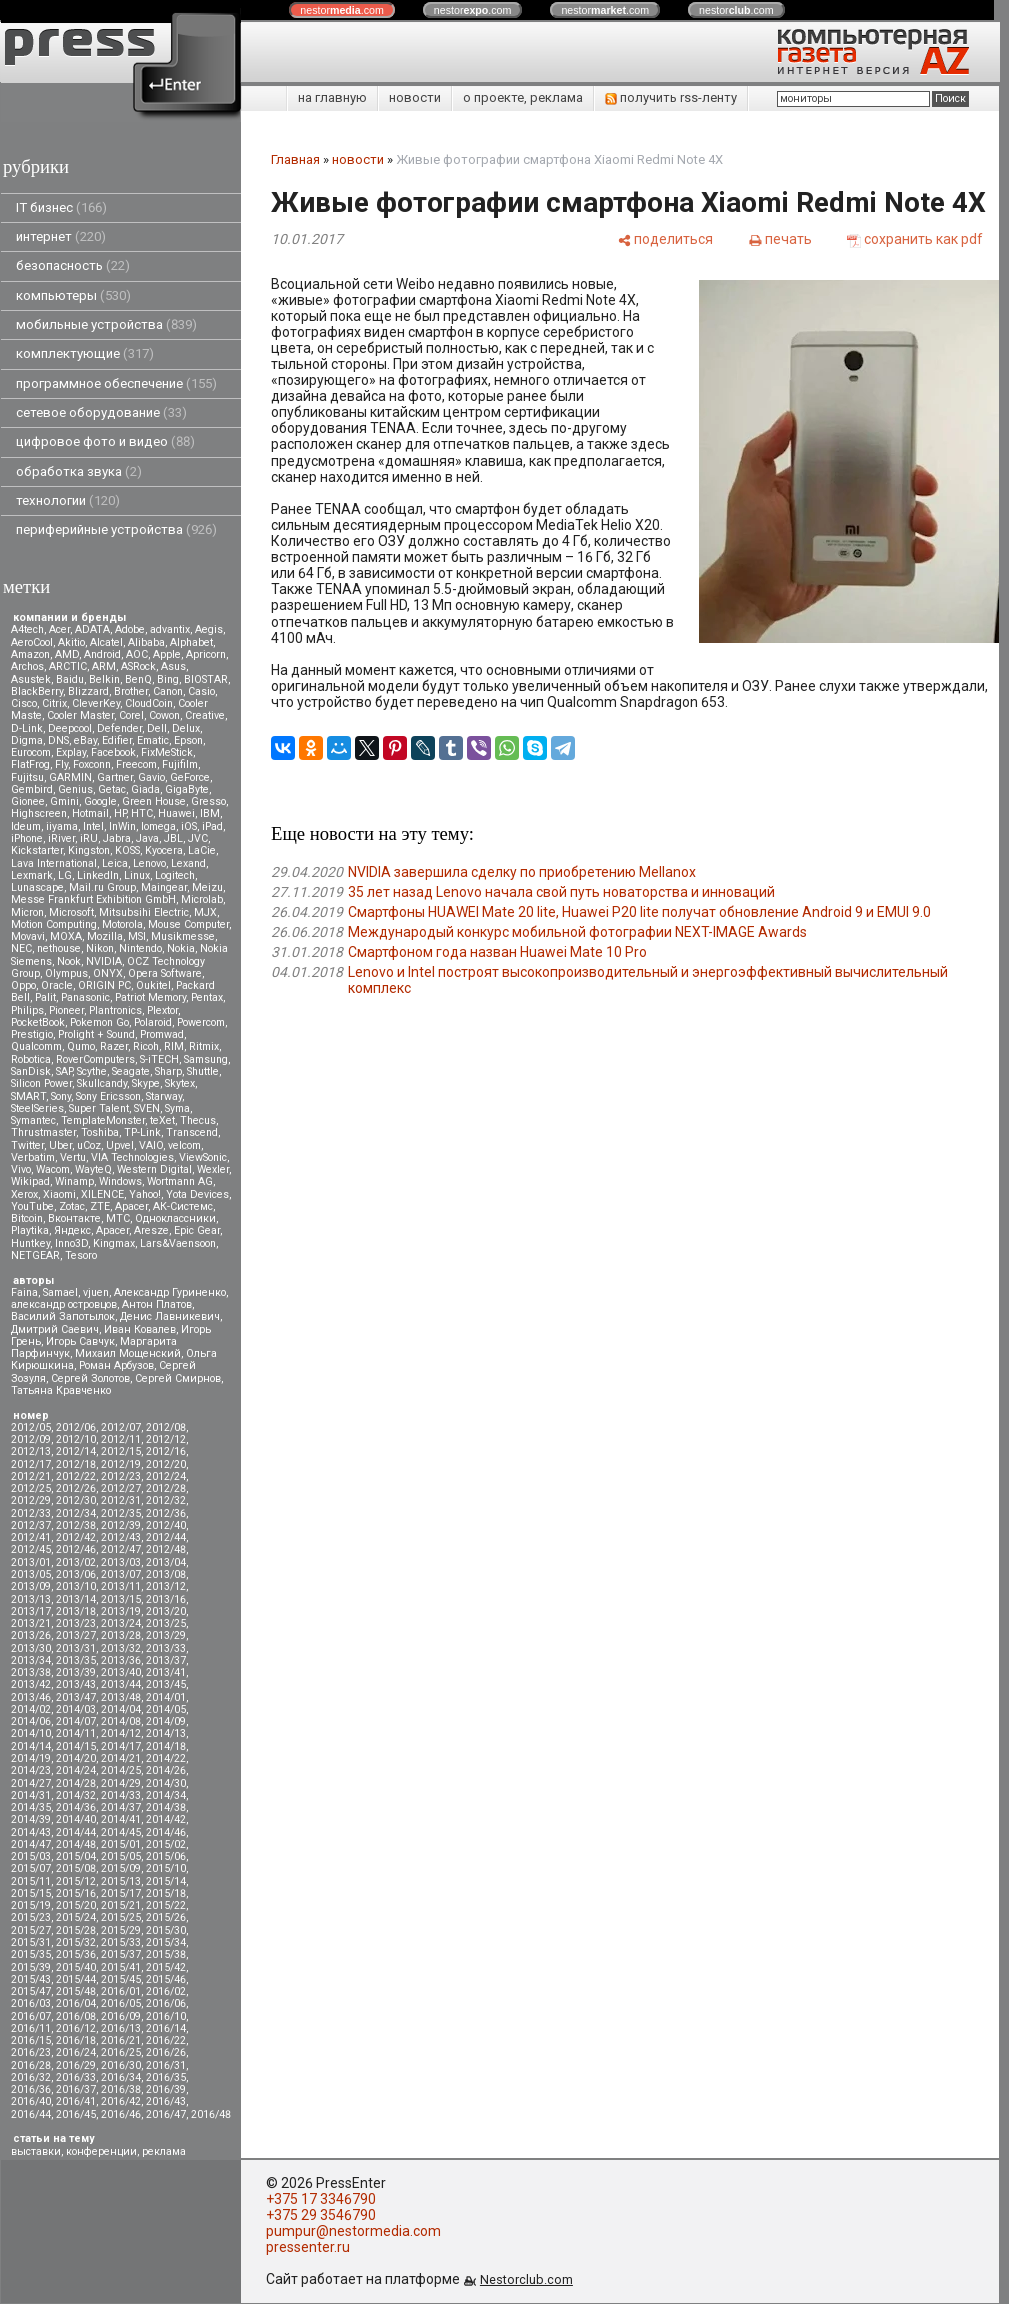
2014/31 (31, 1795)
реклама (164, 2151)
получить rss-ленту (671, 97)
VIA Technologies (132, 1157)
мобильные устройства (106, 324)
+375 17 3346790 (321, 2199)
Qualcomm (36, 1046)
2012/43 (121, 1537)
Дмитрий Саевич (55, 1329)
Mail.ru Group (102, 887)
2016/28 (31, 2065)
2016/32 (31, 2077)
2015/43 (31, 1979)
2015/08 (76, 1868)
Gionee (28, 801)
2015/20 (76, 1905)
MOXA (66, 936)
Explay (71, 752)
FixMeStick (167, 752)
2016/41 (76, 2101)
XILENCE (102, 1194)
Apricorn (206, 654)
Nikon (100, 948)
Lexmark (32, 875)
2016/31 (166, 2065)
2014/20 (76, 1758)
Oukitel (153, 985)
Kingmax (114, 1243)
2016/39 (166, 2089)
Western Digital (154, 1169)
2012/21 (31, 1476)
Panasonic (85, 997)
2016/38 (121, 2089)
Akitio (71, 642)
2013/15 (121, 1599)
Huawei (176, 813)
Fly (61, 764)
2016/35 (166, 2077)
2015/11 (31, 1881)
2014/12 (121, 1733)
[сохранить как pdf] (915, 239)
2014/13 (166, 1733)
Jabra (117, 838)
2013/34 (31, 1660)
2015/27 (31, 1930)
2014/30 (166, 1783)
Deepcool (70, 728)
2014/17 (121, 1746)
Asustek (31, 679)
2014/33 (121, 1795)
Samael (60, 1292)
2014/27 (31, 1783)
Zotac (72, 1206)
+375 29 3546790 (321, 2215)
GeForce (190, 777)
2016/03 (31, 2003)
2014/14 (31, 1746)
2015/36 (76, 1954)
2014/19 (31, 1758)
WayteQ (93, 1169)
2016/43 (166, 2101)
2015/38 (166, 1954)
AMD (67, 654)
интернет (61, 236)
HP (120, 813)
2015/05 (121, 1856)
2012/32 (166, 1500)
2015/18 (166, 1893)
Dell (157, 728)
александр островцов (64, 1304)
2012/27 (121, 1488)
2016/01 (121, 1991)
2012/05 (31, 1427)
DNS (58, 740)
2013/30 (31, 1648)
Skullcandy (102, 1083)
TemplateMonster (103, 1120)
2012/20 (166, 1464)
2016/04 (76, 2003)
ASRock (138, 666)
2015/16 (76, 1893)
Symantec (33, 1120)
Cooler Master (80, 715)
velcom (184, 1145)
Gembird (32, 789)
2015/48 (76, 1991)
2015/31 (31, 1942)
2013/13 (31, 1599)
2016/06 (166, 2003)
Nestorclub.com (526, 2279)
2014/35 (31, 1807)
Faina (24, 1292)
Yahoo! (145, 1194)
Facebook (113, 752)
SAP (64, 1071)
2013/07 (121, 1574)
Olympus (66, 973)
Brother (131, 691)
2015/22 (166, 1905)
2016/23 (31, 2052)
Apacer (112, 1230)
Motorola (122, 924)
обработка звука (79, 471)
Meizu (207, 887)
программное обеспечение (116, 383)
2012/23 (121, 1476)
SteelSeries (37, 1108)
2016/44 (31, 2114)
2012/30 (76, 1500)
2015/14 (166, 1881)
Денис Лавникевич (170, 1316)
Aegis (209, 629)
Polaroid (153, 1022)
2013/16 (166, 1599)
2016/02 (166, 1991)
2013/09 (31, 1586)
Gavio (151, 777)
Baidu (70, 679)
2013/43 (76, 1684)
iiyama (62, 826)
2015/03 (31, 1856)
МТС (118, 1218)
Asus (173, 666)
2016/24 (76, 2052)
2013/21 (31, 1623)
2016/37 (76, 2089)
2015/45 (121, 1979)
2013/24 (121, 1623)
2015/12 (76, 1881)
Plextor (162, 1010)
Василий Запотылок (63, 1316)
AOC (137, 654)
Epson (188, 740)
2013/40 (121, 1672)
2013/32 (121, 1648)
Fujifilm (180, 764)
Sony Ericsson (108, 1096)
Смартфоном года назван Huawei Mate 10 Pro (497, 952)
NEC (21, 948)
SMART (28, 1096)
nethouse (59, 948)
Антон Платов (157, 1304)
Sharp (168, 1071)
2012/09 (31, 1439)
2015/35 (31, 1954)
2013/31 (76, 1648)
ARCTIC (68, 666)
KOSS (127, 850)
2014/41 (121, 1819)
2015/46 (166, 1979)
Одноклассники (175, 1218)
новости (415, 97)
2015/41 (121, 1967)
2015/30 (166, 1930)
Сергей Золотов (90, 1378)
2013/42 (31, 1684)
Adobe (130, 629)
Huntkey (30, 1243)
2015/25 (121, 1917)
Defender (119, 728)
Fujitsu (27, 777)
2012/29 (31, 1500)
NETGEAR (35, 1255)
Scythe (92, 1071)
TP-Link (142, 1132)
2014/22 (166, 1758)
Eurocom (31, 752)
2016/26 (166, 2052)
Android (102, 654)
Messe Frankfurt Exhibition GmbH (93, 899)
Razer (114, 1046)
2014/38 (166, 1807)
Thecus (198, 1120)
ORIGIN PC (104, 985)
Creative (205, 715)
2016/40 (31, 2101)
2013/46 (31, 1697)
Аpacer (131, 1206)
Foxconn (92, 764)
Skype (146, 1083)
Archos (27, 666)
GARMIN (70, 777)
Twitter (27, 1145)
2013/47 (76, 1697)
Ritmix (204, 1046)
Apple (167, 654)
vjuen (96, 1292)
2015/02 (166, 1844)
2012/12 (166, 1439)
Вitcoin (27, 1218)
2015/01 (121, 1844)
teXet (162, 1120)
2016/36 (31, 2089)
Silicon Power (41, 1083)
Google (100, 801)
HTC (142, 813)
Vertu (73, 1157)
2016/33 (76, 2077)
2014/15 (76, 1746)
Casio (201, 691)
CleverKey (96, 703)
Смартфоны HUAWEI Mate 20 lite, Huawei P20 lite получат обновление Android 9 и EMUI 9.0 (639, 912)
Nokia (181, 948)
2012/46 (76, 1549)
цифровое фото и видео (105, 441)
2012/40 (166, 1525)
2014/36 (76, 1807)
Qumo (81, 1046)
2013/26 (31, 1635)
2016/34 (121, 2077)
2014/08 (121, 1721)
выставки (36, 2151)
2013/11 (121, 1586)
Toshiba (100, 1132)
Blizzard (88, 691)
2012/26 (76, 1488)
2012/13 (31, 1451)
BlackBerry (37, 691)
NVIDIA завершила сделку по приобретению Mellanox (522, 872)
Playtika (30, 1230)
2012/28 (166, 1488)
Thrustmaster (43, 1132)
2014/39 (31, 1819)
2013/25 (166, 1623)
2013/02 (76, 1562)
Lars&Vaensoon (178, 1243)
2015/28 (76, 1930)
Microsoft (71, 912)
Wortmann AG (180, 1181)
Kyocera (164, 850)
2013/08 (166, 1574)
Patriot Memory (150, 997)
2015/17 (121, 1893)
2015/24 (76, 1917)
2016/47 (166, 2114)
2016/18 (76, 2040)
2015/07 (31, 1868)
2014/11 (76, 1733)
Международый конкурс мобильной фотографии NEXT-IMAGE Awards (577, 932)
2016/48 (211, 2114)
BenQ (138, 679)
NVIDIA (104, 961)
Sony (61, 1096)
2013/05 (31, 1574)
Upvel (120, 1145)
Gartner (115, 777)
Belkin (104, 679)
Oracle (57, 985)
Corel (131, 715)
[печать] (780, 239)
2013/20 (166, 1611)
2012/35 (121, 1513)
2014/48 (76, 1844)
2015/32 (76, 1942)
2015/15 (31, 1893)
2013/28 (121, 1635)
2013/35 (76, 1660)
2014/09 (166, 1721)
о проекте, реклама (523, 97)
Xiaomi (59, 1194)
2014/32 (76, 1795)
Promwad (162, 1034)
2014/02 (31, 1709)
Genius (75, 789)
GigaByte (187, 789)
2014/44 (76, 1832)
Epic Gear (197, 1230)
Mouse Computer (188, 924)
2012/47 (121, 1549)
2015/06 (166, 1856)
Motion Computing (54, 924)
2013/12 (166, 1586)
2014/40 (76, 1819)
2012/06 (76, 1427)
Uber (60, 1145)
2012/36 (166, 1513)
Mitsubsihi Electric (144, 912)
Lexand (188, 863)
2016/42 (121, 2101)
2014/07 (76, 1721)
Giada (145, 789)
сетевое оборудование (101, 412)
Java (147, 838)
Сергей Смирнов (178, 1378)
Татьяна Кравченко (61, 1390)
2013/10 (76, 1586)
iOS (189, 826)
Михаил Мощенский (128, 1353)
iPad (212, 826)
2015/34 (166, 1942)
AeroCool (32, 642)
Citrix (54, 703)
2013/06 (76, 1574)
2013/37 (166, 1660)
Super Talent (99, 1108)
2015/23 (31, 1917)
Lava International (54, 863)
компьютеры (73, 295)
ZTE (100, 1206)
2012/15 (121, 1451)
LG (65, 875)
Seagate (131, 1071)
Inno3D (71, 1243)
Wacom (53, 1169)
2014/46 (166, 1832)
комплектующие (85, 353)
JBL (173, 838)
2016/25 (121, 2052)
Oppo (23, 985)
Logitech (175, 875)
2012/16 (166, 1451)
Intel (93, 826)
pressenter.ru (308, 2247)
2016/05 (121, 2003)
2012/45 (31, 1549)
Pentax (207, 997)
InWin (122, 826)
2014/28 (76, 1783)
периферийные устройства (116, 529)
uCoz (89, 1145)
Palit (45, 997)
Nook (69, 961)
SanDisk (31, 1071)
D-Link (27, 728)
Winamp (74, 1181)
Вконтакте (74, 1218)
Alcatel (106, 642)
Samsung (206, 1059)
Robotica (31, 1059)
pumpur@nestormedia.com (353, 2231)
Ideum (26, 826)
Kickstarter (37, 850)
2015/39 (31, 1967)
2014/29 (121, 1783)
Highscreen (39, 813)
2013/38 (31, 1672)
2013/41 (166, 1672)
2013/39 (76, 1672)
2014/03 (76, 1709)
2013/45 (166, 1684)
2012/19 (121, 1464)
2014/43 (31, 1832)
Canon (168, 691)
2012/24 (166, 1476)
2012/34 (76, 1513)
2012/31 (121, 1500)
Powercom (201, 1022)
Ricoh (146, 1046)
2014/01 (166, 1697)
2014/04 (121, 1709)
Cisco (24, 703)
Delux (186, 728)
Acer (59, 629)
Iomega (158, 826)
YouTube (32, 1206)
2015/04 (76, 1856)
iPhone (27, 838)
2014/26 (166, 1770)
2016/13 (121, 2028)
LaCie (202, 850)
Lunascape (37, 887)
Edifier (117, 740)
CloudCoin (149, 703)
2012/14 (76, 1451)
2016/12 (76, 2028)
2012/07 (121, 1427)
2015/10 (166, 1868)
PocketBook (38, 1022)
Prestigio (32, 1034)
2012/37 (31, 1525)
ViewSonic (203, 1157)
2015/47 (31, 1991)
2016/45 (76, 2114)
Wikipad (30, 1181)
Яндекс (72, 1230)
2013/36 (121, 1660)
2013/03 (121, 1562)
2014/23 (31, 1770)
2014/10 (31, 1733)
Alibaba (146, 642)
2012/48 (166, 1549)
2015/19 (31, 1905)
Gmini (64, 801)
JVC (198, 838)
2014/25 (121, 1770)
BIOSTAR (206, 679)
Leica (115, 863)
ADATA (92, 629)
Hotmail (90, 813)
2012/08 (166, 1427)
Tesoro (81, 1255)
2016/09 (121, 2016)
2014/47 (31, 1844)
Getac (112, 789)
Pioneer (66, 1010)
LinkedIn (98, 875)
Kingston (89, 850)
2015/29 (121, 1930)
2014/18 (166, 1746)
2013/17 (31, 1611)
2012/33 (31, 1513)
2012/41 (31, 1537)
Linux (137, 875)
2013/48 (121, 1697)
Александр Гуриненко (170, 1292)
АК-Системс (183, 1206)
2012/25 (31, 1488)
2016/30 (121, 2065)
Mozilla (105, 936)
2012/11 (121, 1439)
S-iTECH (159, 1059)
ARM (104, 666)
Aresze (151, 1230)
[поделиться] (665, 239)
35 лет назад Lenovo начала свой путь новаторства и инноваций (561, 892)
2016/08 (76, 2016)
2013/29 (166, 1635)
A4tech (27, 629)
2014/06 (31, 1721)
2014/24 (76, 1770)
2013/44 (121, 1684)
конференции (101, 2151)
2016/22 (166, 2040)
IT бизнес (61, 207)
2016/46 (121, 2114)
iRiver (61, 838)
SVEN (147, 1108)
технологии (68, 500)
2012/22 (76, 1476)
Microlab (202, 899)
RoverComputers (95, 1059)
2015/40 (76, 1967)
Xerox (24, 1194)
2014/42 (166, 1819)
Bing (168, 679)
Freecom (136, 764)
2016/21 (121, 2040)
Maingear (164, 887)
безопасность (73, 265)
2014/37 (121, 1807)
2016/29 (76, 2065)
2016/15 (31, 2040)
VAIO (151, 1145)
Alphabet (191, 642)
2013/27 (76, 1635)
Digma (27, 740)
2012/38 (76, 1525)
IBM (210, 813)
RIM (174, 1046)
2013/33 (166, 1648)
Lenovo (149, 863)
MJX (205, 912)
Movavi (28, 936)
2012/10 (76, 1439)
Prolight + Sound (96, 1034)
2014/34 (166, 1795)
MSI (137, 936)
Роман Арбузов (116, 1365)
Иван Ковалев (140, 1329)
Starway (164, 1096)
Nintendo (140, 948)
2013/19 (121, 1611)
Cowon (164, 715)
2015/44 (76, 1979)
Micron (27, 912)
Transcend (192, 1132)
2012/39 (121, 1525)
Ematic (153, 740)
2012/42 (76, 1537)
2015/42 (166, 1967)
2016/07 (31, 2016)
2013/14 (76, 1599)
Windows (120, 1181)
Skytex (180, 1083)
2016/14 (166, 2028)
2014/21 (121, 1758)
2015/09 (121, 1868)
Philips (27, 1010)
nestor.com (342, 10)
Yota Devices (197, 1194)
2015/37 (121, 1954)
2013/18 (76, 1611)
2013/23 (76, 1623)
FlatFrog (30, 764)
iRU (89, 838)
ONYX (108, 973)
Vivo (21, 1169)
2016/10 (166, 2016)
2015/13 (121, 1881)
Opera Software (165, 973)
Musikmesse (183, 936)
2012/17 (31, 1464)
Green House (154, 801)
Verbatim (33, 1157)
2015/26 (166, 1917)
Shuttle (203, 1071)
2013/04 (166, 1562)
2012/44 (166, 1537)
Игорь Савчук (80, 1341)
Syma (177, 1108)
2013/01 (31, 1562)
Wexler (213, 1169)
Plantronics (115, 1010)
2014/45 (121, 1832)
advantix (170, 629)
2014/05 (166, 1709)
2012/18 (76, 1464)
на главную (332, 97)
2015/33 (121, 1942)
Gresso (208, 801)
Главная (295, 159)
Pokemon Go (99, 1022)
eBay (85, 740)
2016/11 (31, 2028)
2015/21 (121, 1905)
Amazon (30, 654)
